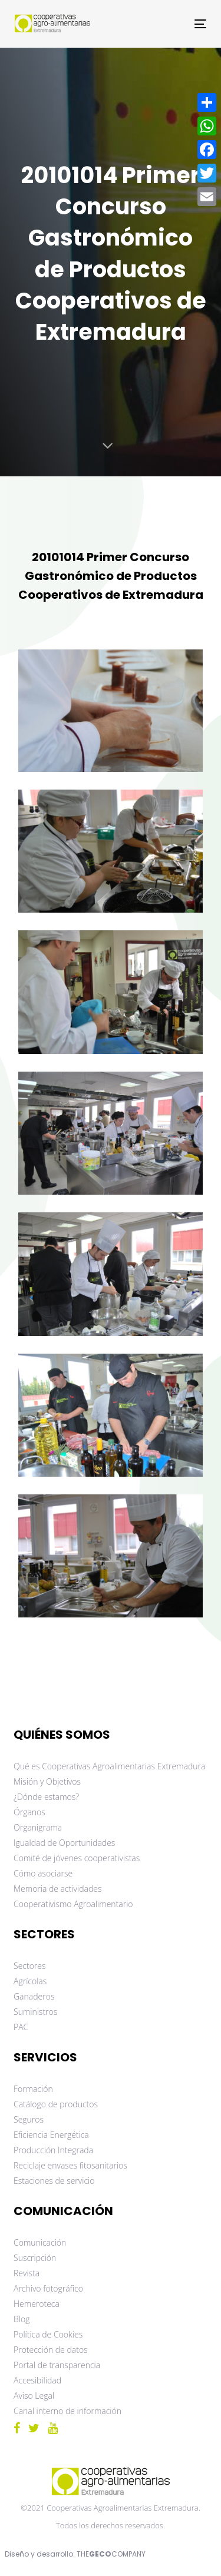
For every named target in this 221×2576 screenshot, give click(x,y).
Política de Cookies (48, 2334)
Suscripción (35, 2257)
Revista (26, 2273)
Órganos (29, 1812)
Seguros (29, 2119)
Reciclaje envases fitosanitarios (70, 2165)
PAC (21, 2027)
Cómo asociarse (43, 1873)
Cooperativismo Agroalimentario (73, 1903)
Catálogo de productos (56, 2104)
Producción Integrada (53, 2150)
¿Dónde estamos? (46, 1796)
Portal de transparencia (57, 2365)
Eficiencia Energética (51, 2134)
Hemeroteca (37, 2303)
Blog (21, 2319)
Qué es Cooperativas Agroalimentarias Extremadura (109, 1766)
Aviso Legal (34, 2395)
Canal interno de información (67, 2410)
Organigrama (38, 1827)
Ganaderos (34, 1996)
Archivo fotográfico (48, 2288)
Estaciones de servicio (54, 2180)
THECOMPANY (111, 2554)
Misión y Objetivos (47, 1781)
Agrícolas (30, 1981)
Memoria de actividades (58, 1888)
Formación (33, 2088)
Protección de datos (51, 2349)
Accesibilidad (37, 2380)
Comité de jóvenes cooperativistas (77, 1858)
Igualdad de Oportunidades (64, 1842)
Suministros (35, 2011)
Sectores (30, 1965)
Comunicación (40, 2242)
